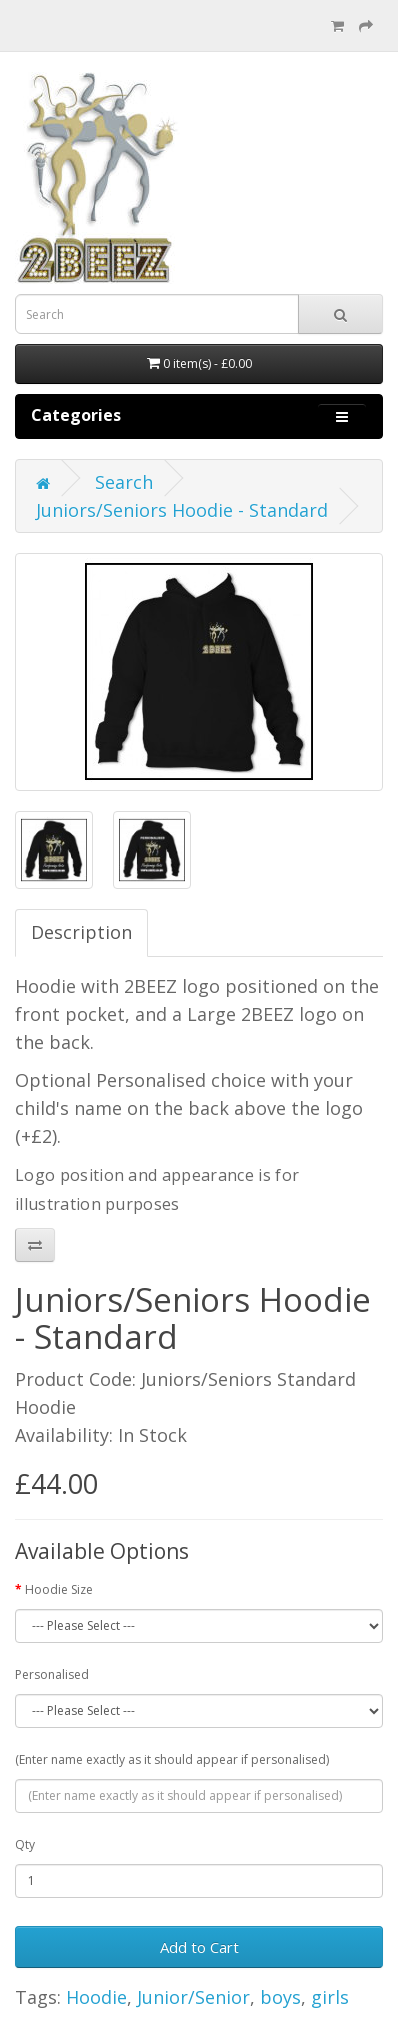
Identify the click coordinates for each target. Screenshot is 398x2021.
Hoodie (96, 1997)
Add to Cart (199, 1947)
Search (124, 482)
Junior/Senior (193, 1997)
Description (81, 932)
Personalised (52, 1674)
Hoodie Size (59, 1589)
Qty (25, 1844)
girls (330, 1997)
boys (280, 1997)
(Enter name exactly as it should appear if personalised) (172, 1759)
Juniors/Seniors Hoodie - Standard (182, 510)
